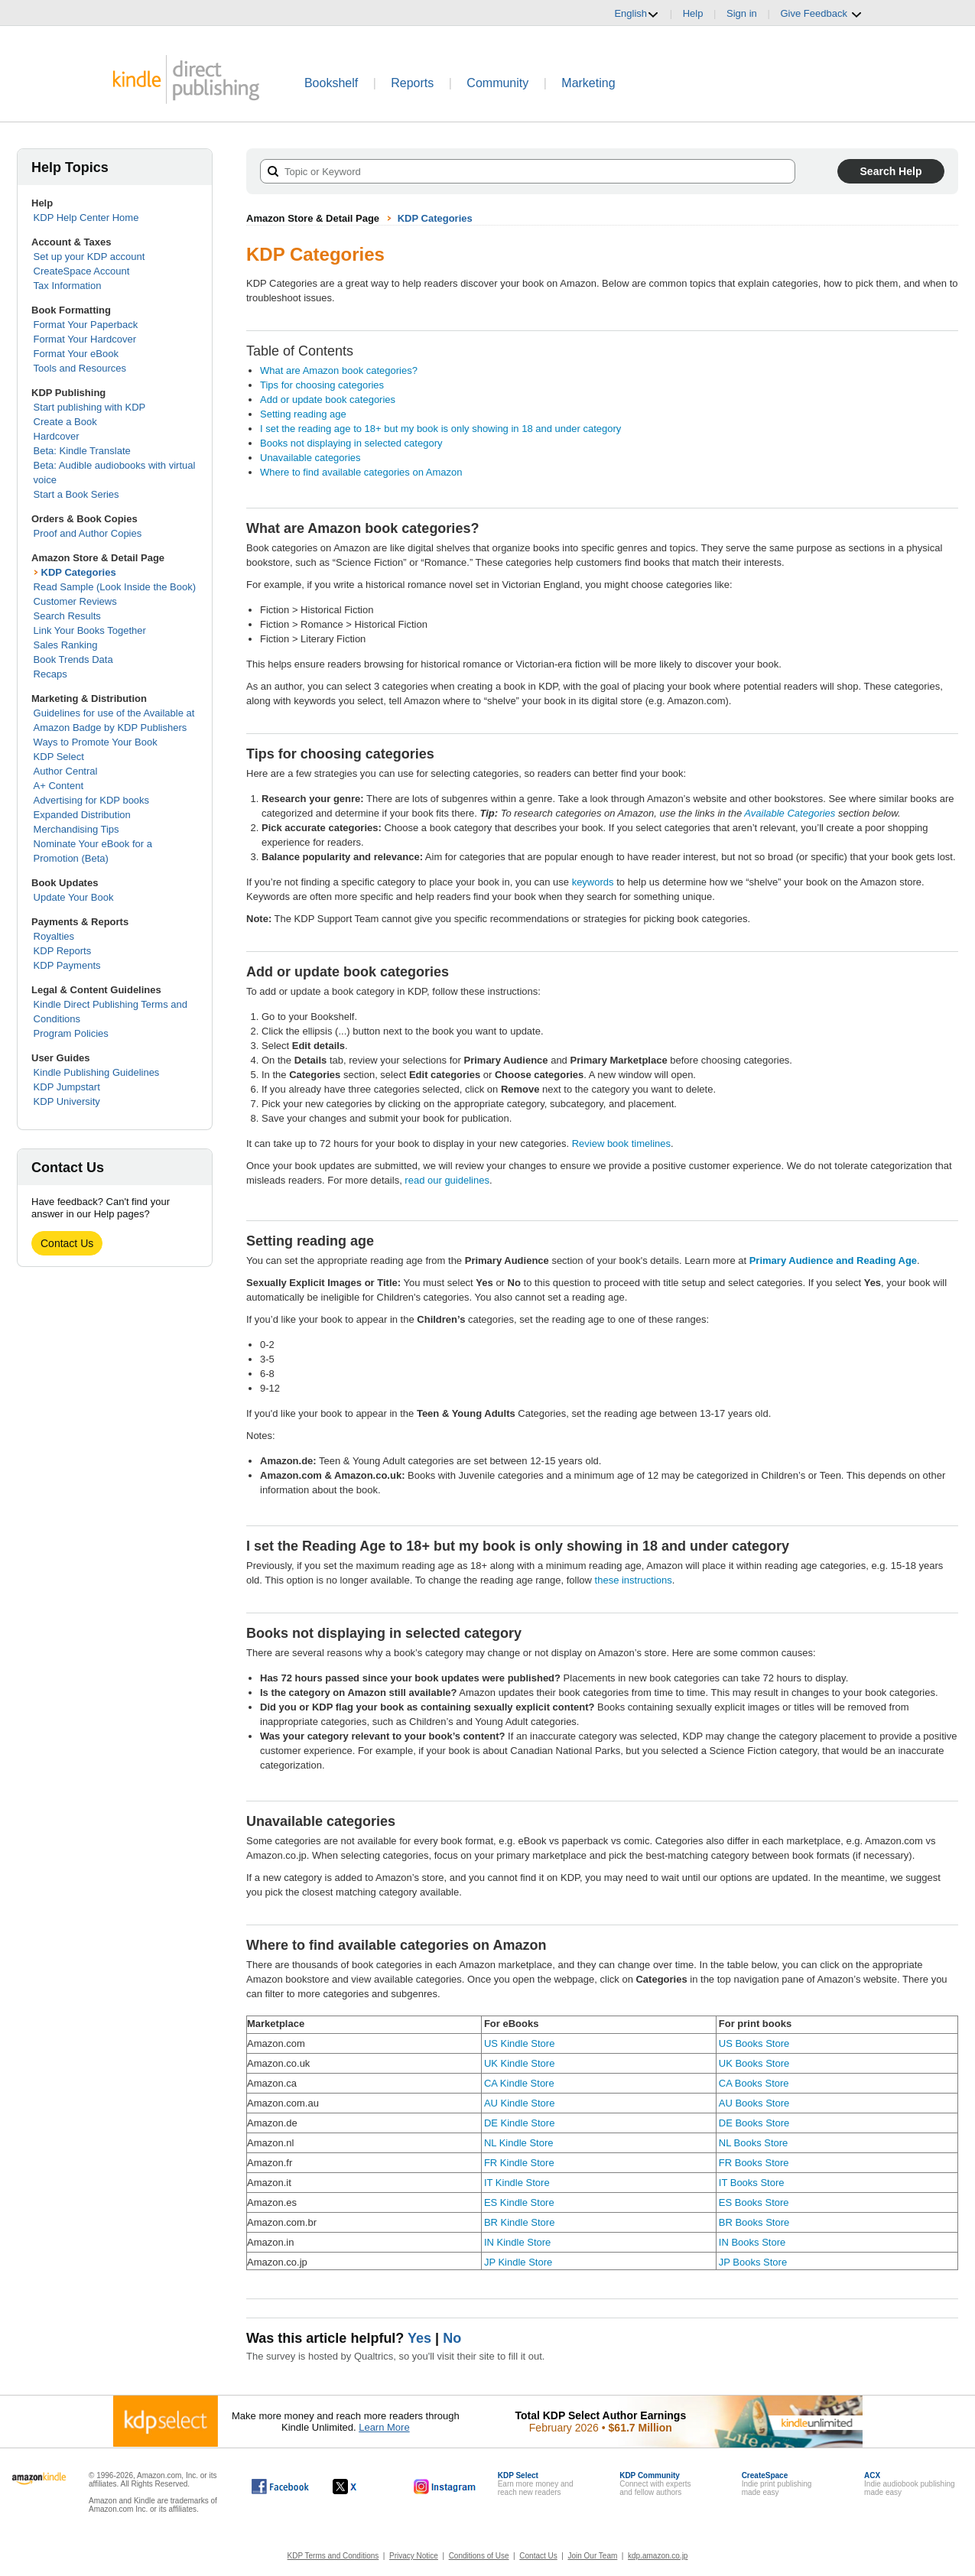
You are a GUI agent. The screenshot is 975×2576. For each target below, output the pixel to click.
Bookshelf (331, 82)
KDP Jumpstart (67, 1087)
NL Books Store (753, 2143)
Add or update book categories (327, 399)
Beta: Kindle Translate (82, 450)
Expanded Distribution (82, 814)
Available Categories (789, 813)
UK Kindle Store (519, 2063)
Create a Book (65, 421)
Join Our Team (592, 2556)
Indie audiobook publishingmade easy (909, 2483)
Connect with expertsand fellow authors (655, 2483)
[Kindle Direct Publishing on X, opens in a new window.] (360, 2486)
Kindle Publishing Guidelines (97, 1072)
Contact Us (67, 1243)
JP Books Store (753, 2262)
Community (497, 82)
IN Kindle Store (517, 2242)
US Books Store (754, 2043)
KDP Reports (63, 951)
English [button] (636, 14)
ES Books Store (754, 2202)
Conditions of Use (479, 2556)
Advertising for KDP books (92, 800)
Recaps (50, 674)
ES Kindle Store (519, 2202)
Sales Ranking (66, 645)
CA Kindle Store (519, 2083)
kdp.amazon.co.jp (657, 2556)
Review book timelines (621, 1143)
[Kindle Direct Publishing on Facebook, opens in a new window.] (280, 2486)
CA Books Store (754, 2083)
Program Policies (71, 1033)
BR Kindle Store (519, 2222)
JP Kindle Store (518, 2262)
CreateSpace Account (82, 271)
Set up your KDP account (89, 256)
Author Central (66, 771)
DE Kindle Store (519, 2123)
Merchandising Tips (76, 829)
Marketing (588, 82)
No (452, 2338)
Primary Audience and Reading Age (833, 1260)
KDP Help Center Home (86, 217)
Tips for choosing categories (322, 385)
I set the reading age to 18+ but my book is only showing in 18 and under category (440, 428)
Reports (412, 82)
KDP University (67, 1101)
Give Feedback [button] (821, 14)
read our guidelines (447, 1180)
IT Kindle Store (517, 2182)
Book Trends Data (73, 659)
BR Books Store (754, 2222)
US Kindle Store (519, 2043)
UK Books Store (754, 2063)
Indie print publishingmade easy (777, 2483)
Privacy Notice (413, 2556)
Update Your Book (74, 897)
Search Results (67, 616)
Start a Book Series (76, 494)
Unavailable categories (310, 457)
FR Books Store (754, 2162)
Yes (419, 2338)
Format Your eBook (76, 353)
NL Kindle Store (519, 2143)
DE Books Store (754, 2123)
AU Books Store (754, 2103)
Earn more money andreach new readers (536, 2483)
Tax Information (68, 285)
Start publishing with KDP (90, 407)
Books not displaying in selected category (351, 443)
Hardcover (57, 436)
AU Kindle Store (519, 2103)
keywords (593, 882)
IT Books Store (752, 2182)
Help (693, 13)
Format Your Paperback (86, 324)
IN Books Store (752, 2242)
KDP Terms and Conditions (333, 2556)
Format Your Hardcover (85, 339)
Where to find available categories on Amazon (361, 472)
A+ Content (58, 785)
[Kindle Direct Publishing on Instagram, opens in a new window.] (445, 2486)
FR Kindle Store (519, 2162)
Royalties (54, 936)
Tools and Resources (80, 368)
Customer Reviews (75, 601)
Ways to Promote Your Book (96, 742)
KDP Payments (67, 965)
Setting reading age (303, 414)
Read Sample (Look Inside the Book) (115, 587)
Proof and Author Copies (88, 533)
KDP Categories (78, 572)
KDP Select (59, 756)
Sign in (741, 13)
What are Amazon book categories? (339, 370)
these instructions (633, 1580)
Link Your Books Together (90, 630)
